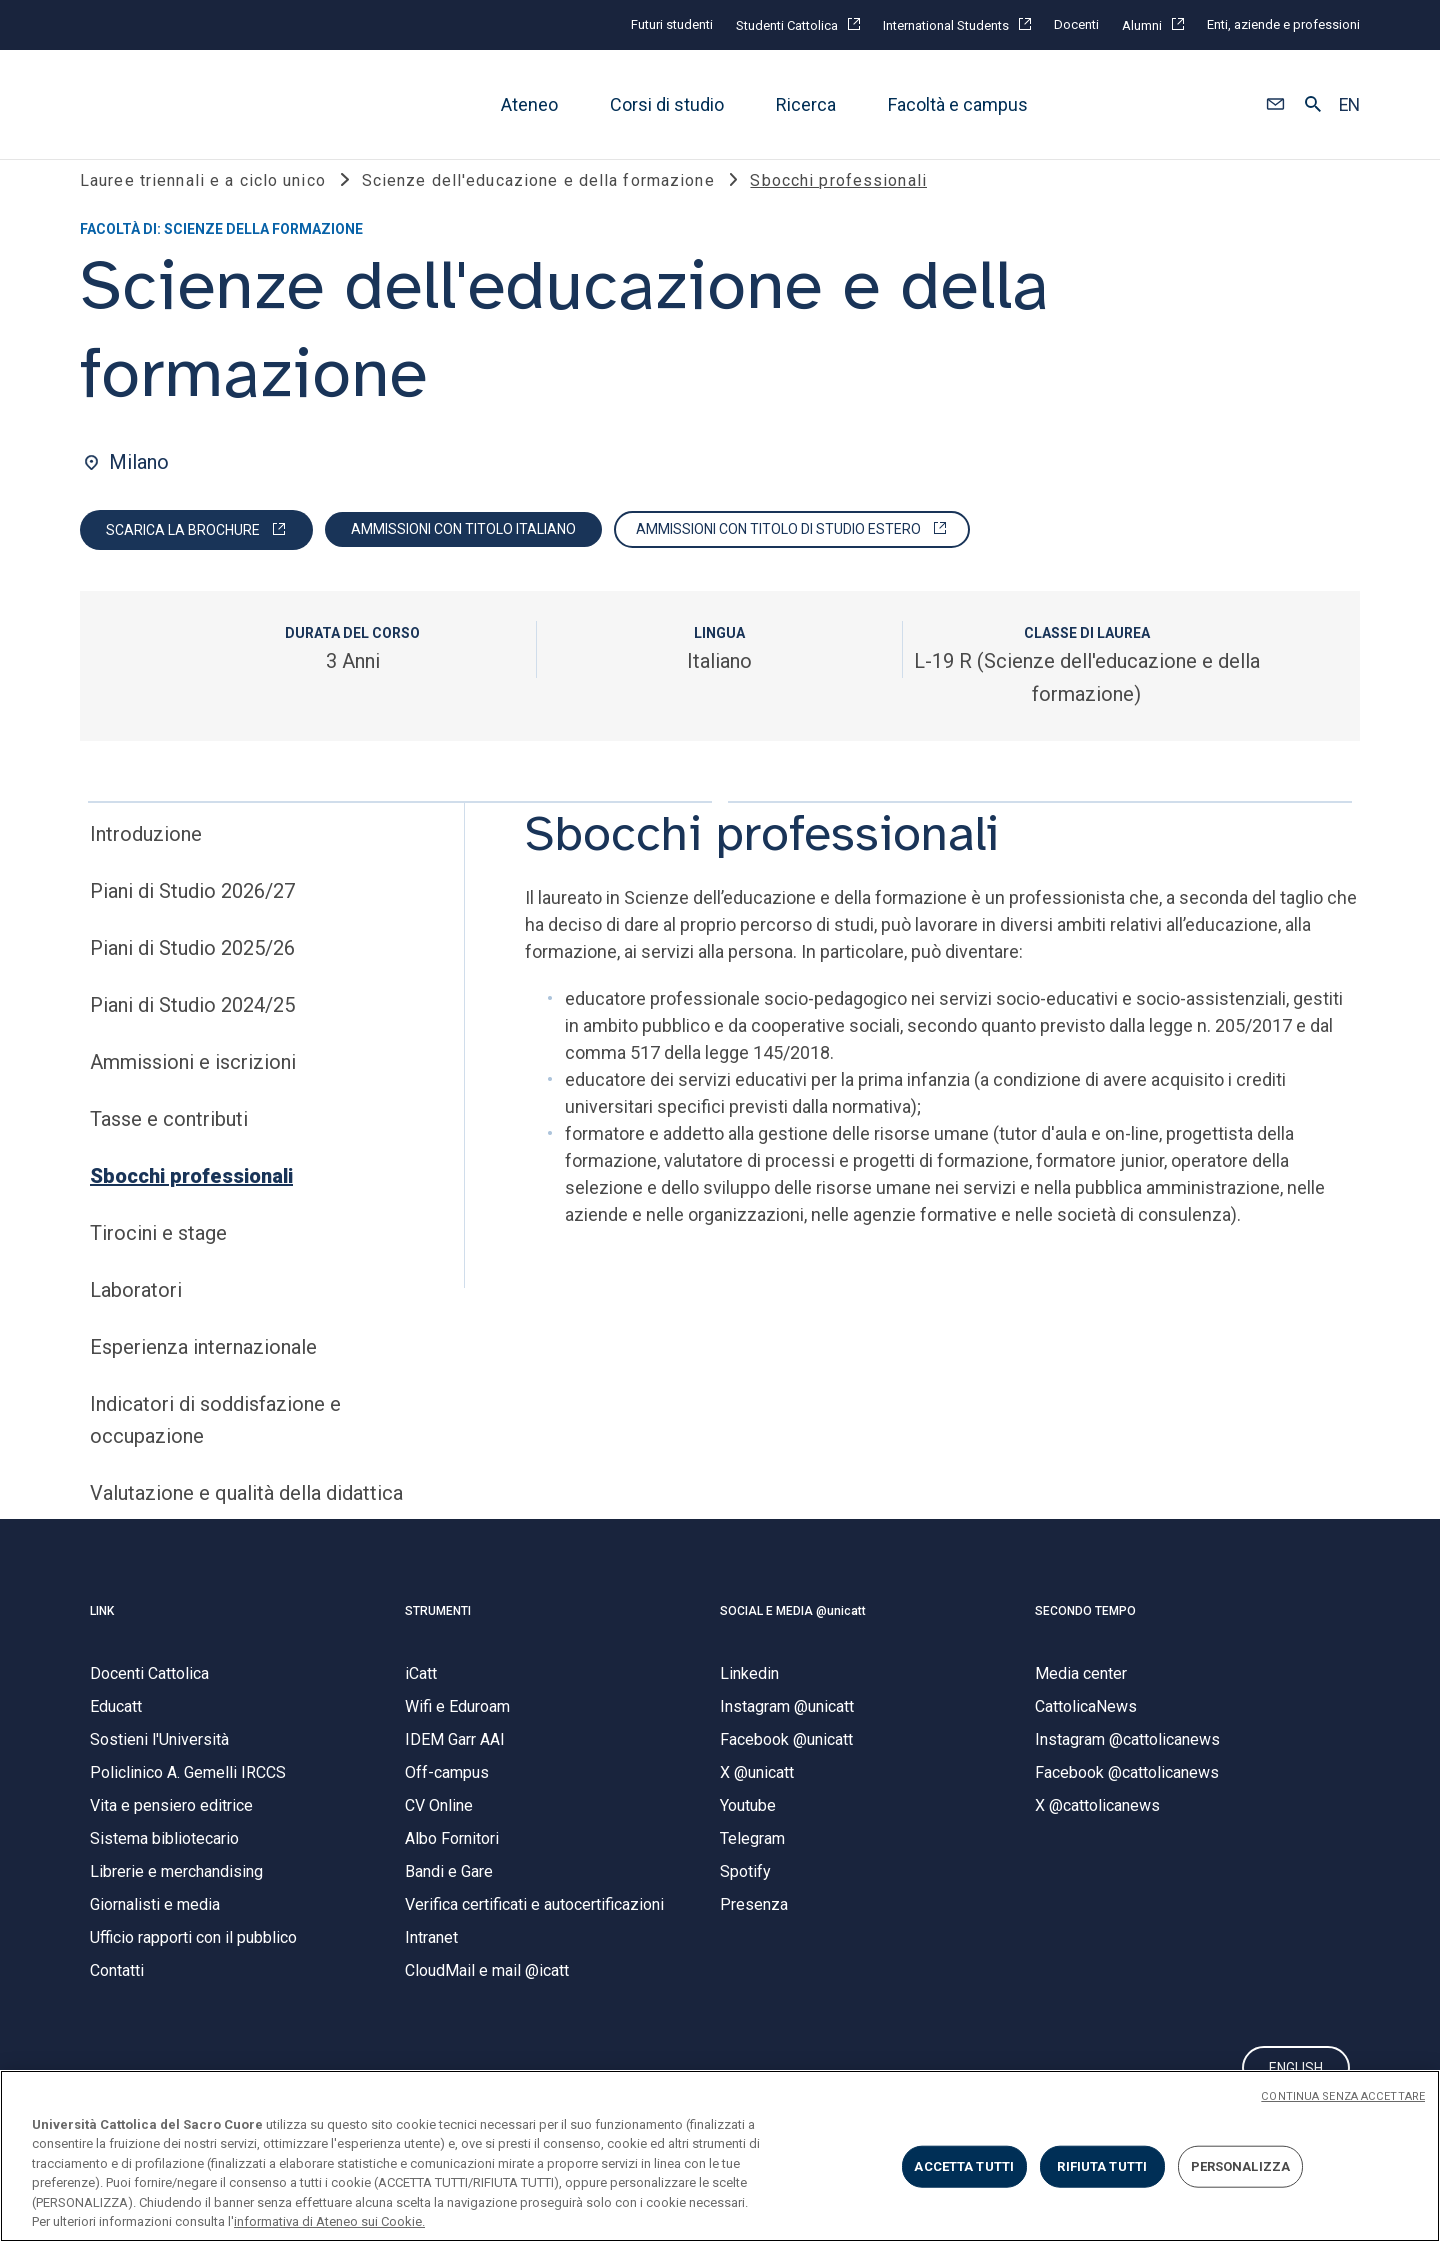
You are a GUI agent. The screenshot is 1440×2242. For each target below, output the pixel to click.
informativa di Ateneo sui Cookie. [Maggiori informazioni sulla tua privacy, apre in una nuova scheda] (329, 2221)
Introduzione (146, 860)
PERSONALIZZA (1241, 2166)
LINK (102, 1637)
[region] (720, 2156)
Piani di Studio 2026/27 (192, 917)
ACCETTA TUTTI (964, 2166)
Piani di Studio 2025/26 (192, 974)
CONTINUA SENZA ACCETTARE (1343, 2096)
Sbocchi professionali (191, 1202)
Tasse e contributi (169, 1145)
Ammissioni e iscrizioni (193, 1088)
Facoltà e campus (958, 104)
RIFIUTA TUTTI (1102, 2166)
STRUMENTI (438, 1637)
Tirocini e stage (158, 1259)
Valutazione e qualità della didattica (246, 1519)
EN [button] (1349, 105)
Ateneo (529, 104)
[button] (1275, 105)
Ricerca (806, 104)
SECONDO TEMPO (1085, 1637)
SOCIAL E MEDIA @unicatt (793, 1637)
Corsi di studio (667, 104)
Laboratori (136, 1316)
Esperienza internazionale (203, 1373)
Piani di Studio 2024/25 (192, 1031)
